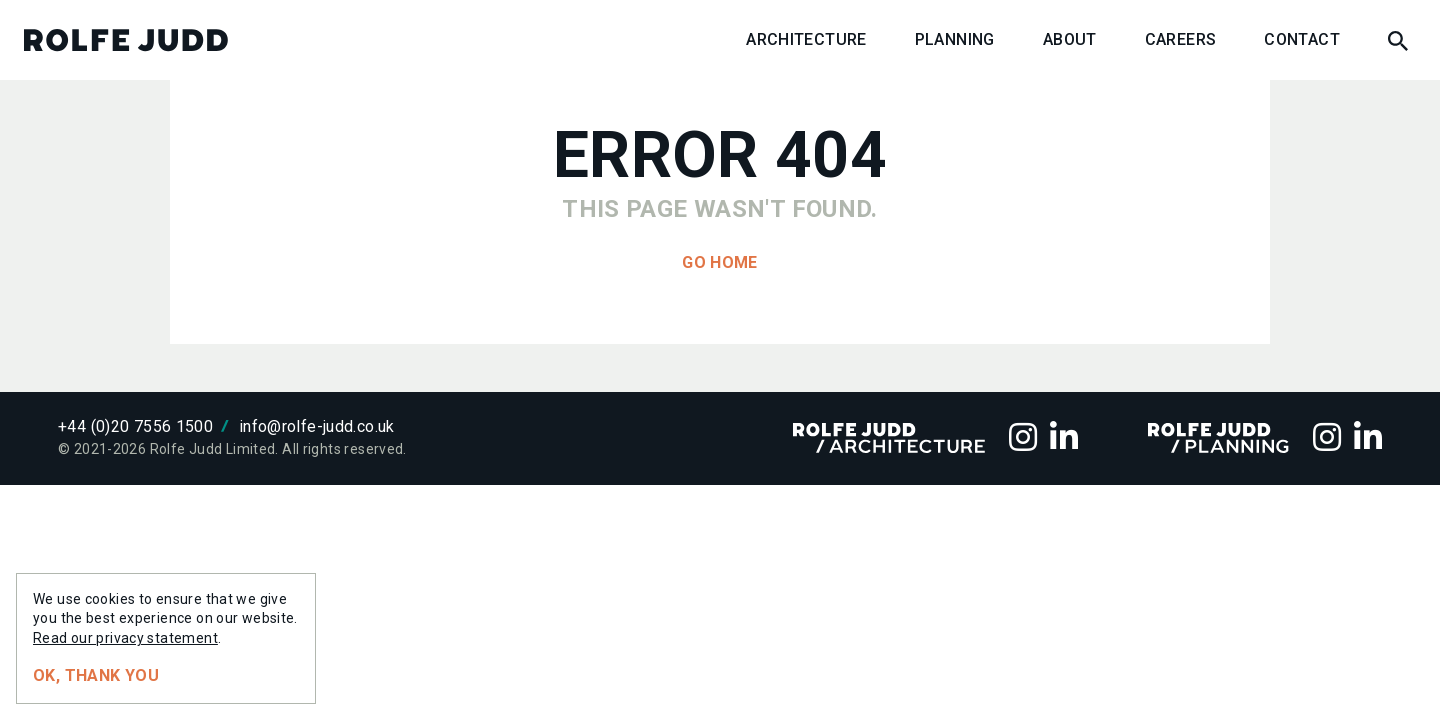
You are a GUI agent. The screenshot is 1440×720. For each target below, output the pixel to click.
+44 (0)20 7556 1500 (135, 426)
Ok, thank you (96, 675)
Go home (720, 262)
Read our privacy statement (125, 638)
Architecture (806, 39)
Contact (1302, 39)
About (1070, 39)
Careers (1181, 39)
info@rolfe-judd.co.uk (317, 426)
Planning (955, 39)
